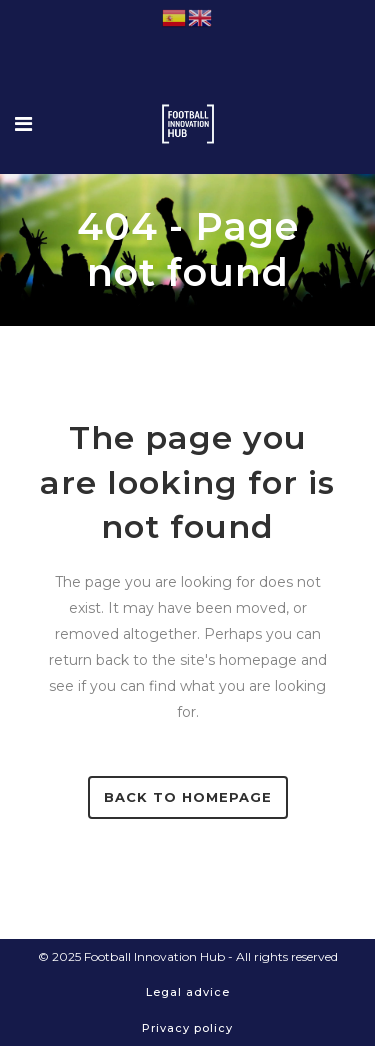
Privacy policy (187, 1028)
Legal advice (188, 992)
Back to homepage (188, 797)
